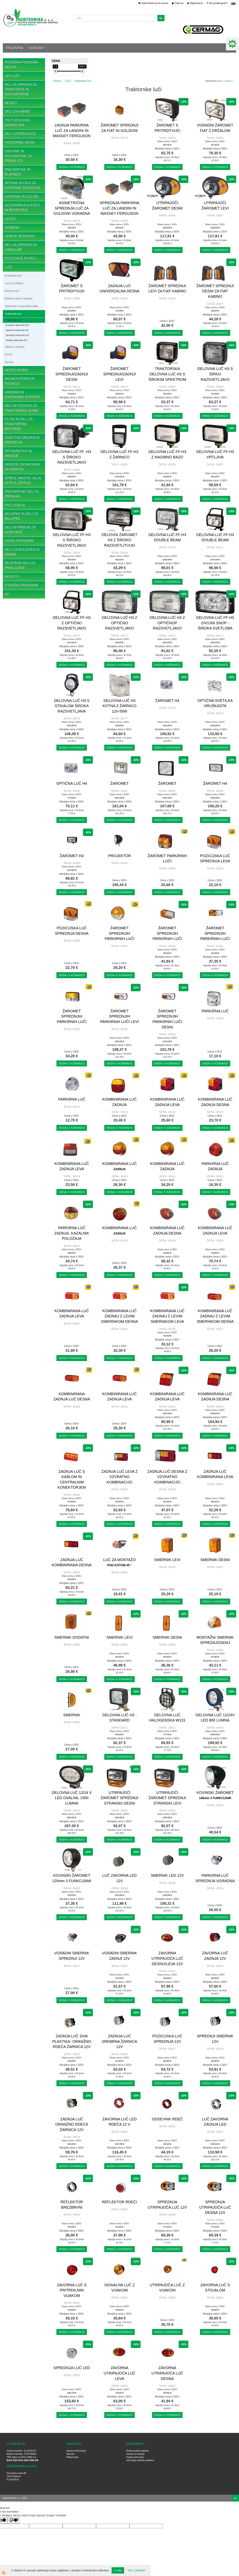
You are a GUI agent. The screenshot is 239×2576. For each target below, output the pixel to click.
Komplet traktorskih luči (17, 325)
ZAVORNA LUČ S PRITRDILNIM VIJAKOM (72, 2290)
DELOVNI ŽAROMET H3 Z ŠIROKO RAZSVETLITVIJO (119, 540)
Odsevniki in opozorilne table (21, 306)
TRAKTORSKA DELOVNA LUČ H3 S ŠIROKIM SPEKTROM (167, 374)
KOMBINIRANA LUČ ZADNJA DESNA (215, 1102)
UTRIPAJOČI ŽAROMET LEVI (215, 205)
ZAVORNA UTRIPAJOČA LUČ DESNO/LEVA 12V (167, 1958)
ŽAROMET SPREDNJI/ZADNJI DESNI (71, 374)
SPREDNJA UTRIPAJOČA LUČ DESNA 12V (215, 2207)
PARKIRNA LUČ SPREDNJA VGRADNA (215, 1878)
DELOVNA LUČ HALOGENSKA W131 (167, 1717)
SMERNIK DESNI (215, 1560)
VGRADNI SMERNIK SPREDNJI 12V (71, 1955)
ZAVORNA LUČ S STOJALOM (215, 2287)
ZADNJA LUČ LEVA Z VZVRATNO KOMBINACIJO (119, 1476)
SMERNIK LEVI (167, 1560)
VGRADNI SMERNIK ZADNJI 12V (119, 1955)
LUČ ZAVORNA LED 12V (119, 1878)
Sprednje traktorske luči (17, 335)
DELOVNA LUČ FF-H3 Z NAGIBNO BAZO (167, 454)
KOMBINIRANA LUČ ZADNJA (119, 1102)
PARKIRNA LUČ (215, 1011)
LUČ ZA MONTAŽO (119, 1562)
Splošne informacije (76, 2451)
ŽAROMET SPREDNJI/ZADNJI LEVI (119, 374)
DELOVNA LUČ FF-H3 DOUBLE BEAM (167, 537)
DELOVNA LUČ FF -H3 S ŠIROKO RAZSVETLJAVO (71, 457)
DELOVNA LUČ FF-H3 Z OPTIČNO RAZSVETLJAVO (72, 623)
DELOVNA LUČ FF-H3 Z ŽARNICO (119, 454)
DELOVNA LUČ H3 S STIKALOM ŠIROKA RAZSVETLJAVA (72, 706)
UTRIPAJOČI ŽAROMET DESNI (167, 205)
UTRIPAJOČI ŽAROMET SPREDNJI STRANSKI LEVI (167, 1798)
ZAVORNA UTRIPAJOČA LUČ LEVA (119, 2373)
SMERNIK (71, 1715)
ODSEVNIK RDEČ (167, 2119)
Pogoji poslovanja (135, 2457)
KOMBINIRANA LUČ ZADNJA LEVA (167, 1102)
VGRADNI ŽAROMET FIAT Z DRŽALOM (215, 128)
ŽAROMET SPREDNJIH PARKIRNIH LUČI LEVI (119, 1016)
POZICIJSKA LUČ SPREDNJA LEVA (215, 858)
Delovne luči (12, 290)
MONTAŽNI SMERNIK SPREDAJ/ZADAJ (215, 1640)
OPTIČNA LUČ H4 (71, 783)
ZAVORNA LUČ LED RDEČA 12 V (119, 2122)
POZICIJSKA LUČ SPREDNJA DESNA (72, 930)
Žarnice (9, 362)
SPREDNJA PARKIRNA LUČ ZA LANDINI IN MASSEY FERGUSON (119, 208)
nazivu (229, 81)
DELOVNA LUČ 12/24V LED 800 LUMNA (215, 1717)
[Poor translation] (14, 2520)
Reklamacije (72, 2457)
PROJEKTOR (119, 856)
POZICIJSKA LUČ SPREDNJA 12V (167, 2039)
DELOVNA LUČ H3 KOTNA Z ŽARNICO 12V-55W (119, 706)
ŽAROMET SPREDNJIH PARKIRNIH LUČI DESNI (167, 1019)
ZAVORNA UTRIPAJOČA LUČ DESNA (167, 2373)
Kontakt (37, 48)
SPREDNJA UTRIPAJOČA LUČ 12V (167, 2204)
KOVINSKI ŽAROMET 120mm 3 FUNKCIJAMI (71, 1878)
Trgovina (14, 48)
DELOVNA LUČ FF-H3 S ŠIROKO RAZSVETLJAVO (72, 540)
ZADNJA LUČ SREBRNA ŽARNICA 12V (119, 2041)
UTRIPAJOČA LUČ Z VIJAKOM (167, 2287)
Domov (57, 80)
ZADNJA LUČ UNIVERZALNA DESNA (119, 288)
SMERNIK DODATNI (71, 1637)
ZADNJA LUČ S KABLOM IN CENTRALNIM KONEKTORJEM (72, 1479)
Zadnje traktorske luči (16, 340)
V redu (118, 2570)
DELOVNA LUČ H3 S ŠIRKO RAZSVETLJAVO (215, 374)
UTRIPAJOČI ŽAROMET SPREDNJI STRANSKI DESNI (119, 1798)
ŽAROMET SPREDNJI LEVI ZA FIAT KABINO (167, 288)
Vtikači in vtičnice (15, 346)
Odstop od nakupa (135, 2454)
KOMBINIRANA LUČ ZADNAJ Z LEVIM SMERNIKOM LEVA (167, 1316)
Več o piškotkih (136, 2570)
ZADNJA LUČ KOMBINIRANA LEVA (215, 1474)
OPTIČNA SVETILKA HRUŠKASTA (215, 703)
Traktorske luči (13, 313)
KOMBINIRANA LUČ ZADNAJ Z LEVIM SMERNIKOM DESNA (119, 1316)
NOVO (8, 354)
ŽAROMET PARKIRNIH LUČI (167, 858)
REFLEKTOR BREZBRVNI (72, 2204)
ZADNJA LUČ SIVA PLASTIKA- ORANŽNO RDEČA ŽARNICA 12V (71, 2041)
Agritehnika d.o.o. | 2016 (15, 2498)
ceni (221, 81)
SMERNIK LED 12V (167, 1875)
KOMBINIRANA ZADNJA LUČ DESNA (71, 1396)
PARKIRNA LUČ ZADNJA (215, 1166)
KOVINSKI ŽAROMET (215, 1795)
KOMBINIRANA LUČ (119, 1166)
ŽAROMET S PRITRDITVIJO (167, 128)
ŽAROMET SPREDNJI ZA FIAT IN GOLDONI (119, 128)
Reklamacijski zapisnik (137, 2451)
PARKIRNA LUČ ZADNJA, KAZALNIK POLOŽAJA (71, 1233)
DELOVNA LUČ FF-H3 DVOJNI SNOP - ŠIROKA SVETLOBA (215, 623)
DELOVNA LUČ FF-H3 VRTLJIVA (215, 454)
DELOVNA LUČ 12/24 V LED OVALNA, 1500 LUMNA (72, 1798)
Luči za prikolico (14, 283)
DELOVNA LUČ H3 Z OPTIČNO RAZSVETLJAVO (119, 623)
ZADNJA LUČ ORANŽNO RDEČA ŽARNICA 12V (71, 2124)
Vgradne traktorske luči (17, 330)
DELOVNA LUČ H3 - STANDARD (119, 1717)
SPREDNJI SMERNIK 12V (215, 2039)
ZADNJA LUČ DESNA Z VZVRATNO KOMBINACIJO (167, 1476)
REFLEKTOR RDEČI (119, 2202)
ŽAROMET (119, 783)
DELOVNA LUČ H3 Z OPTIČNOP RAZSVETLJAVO (167, 623)
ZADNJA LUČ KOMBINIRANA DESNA (72, 1562)
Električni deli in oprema (19, 298)
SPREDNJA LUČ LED (71, 2368)
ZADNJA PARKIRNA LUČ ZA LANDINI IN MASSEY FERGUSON (72, 130)
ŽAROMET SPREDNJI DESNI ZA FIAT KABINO (215, 291)
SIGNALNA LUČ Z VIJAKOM (119, 2287)
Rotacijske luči (13, 275)
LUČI (68, 80)
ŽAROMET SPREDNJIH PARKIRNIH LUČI (119, 933)
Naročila (70, 2454)
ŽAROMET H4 (167, 701)
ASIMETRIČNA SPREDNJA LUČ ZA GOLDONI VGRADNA (71, 208)
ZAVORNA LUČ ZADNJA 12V (215, 1955)
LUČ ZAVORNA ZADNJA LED (215, 2122)
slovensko (233, 3)
